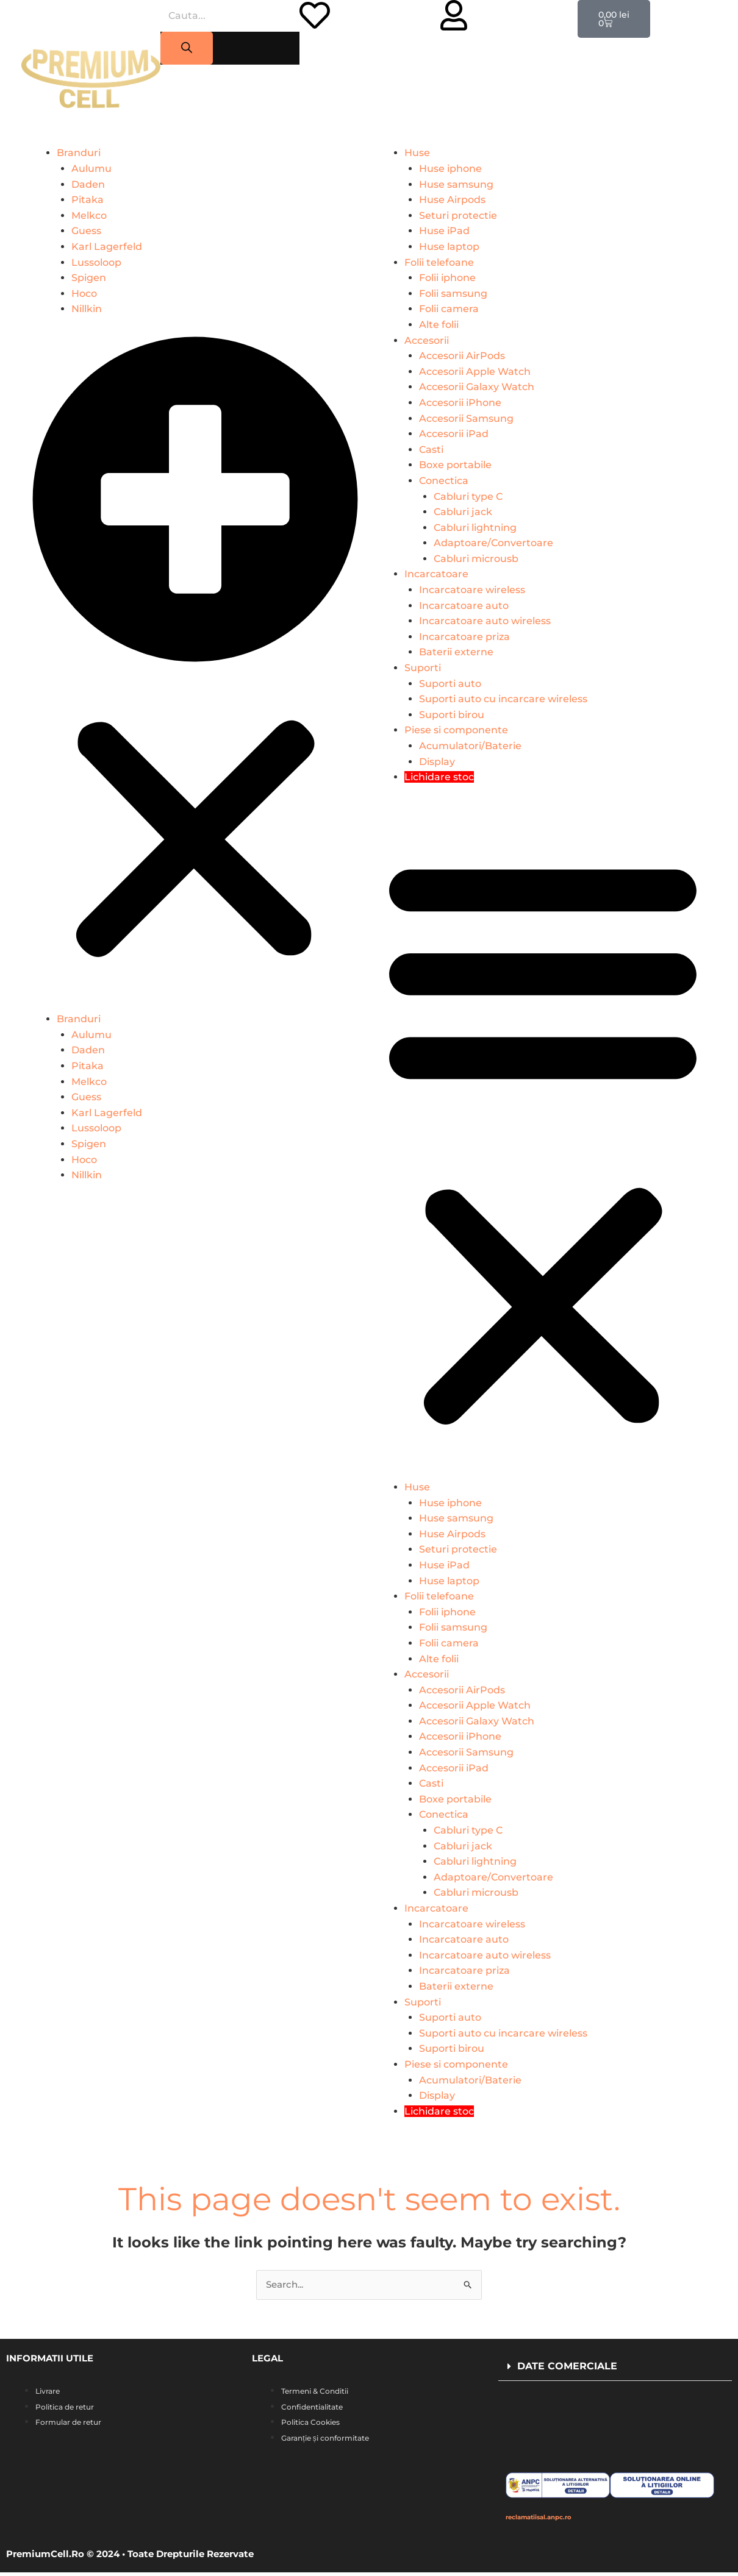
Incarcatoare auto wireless (485, 621)
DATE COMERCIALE (567, 2367)
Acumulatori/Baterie (470, 746)
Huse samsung (456, 184)
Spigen (88, 277)
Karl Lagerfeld (106, 246)
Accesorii (426, 340)
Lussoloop (96, 262)
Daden (88, 184)
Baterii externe (456, 652)
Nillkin (86, 309)
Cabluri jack (463, 512)
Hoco (84, 293)
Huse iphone (450, 168)
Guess (86, 231)
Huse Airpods (452, 199)
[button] (195, 671)
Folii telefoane (439, 262)
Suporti (422, 668)
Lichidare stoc (439, 777)
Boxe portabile (455, 465)
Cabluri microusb (476, 558)
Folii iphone (447, 277)
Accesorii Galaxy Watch (476, 387)
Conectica (443, 480)
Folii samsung (453, 293)
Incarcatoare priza (464, 636)
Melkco (89, 215)
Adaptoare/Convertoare (493, 543)
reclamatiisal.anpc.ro (556, 2519)
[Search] (186, 48)
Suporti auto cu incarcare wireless (503, 699)
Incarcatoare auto (464, 605)
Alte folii (439, 324)
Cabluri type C (468, 496)
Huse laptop (449, 246)
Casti (431, 449)
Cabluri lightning (475, 527)
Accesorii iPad (454, 433)
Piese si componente (456, 730)
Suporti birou (451, 714)
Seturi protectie (458, 215)
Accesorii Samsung (466, 418)
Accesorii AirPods (462, 355)
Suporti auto (450, 683)
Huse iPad (444, 231)
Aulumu (91, 168)
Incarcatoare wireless (472, 590)
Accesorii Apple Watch (475, 371)
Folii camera (449, 309)
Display (437, 761)
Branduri (79, 152)
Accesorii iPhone (460, 402)
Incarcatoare (436, 574)
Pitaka (87, 199)
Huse (417, 152)
